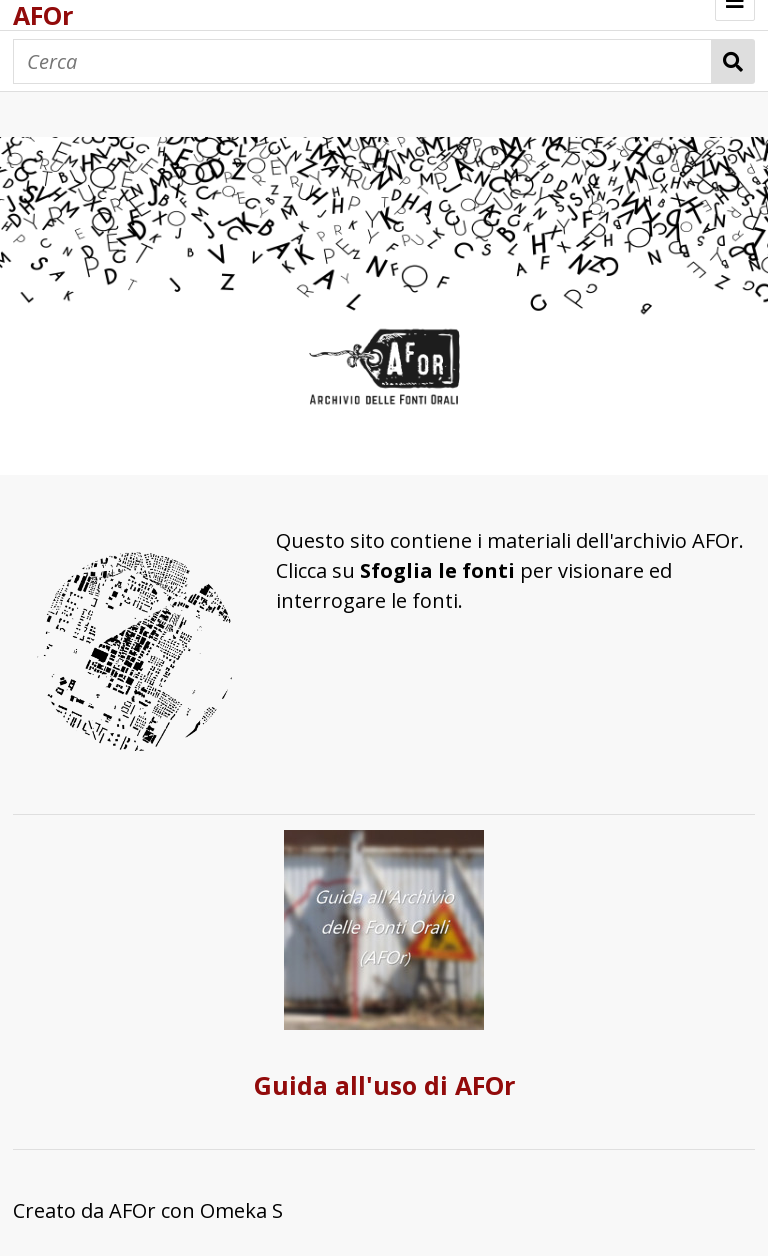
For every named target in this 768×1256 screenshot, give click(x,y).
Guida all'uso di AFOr (384, 1085)
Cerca (733, 61)
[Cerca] (362, 61)
